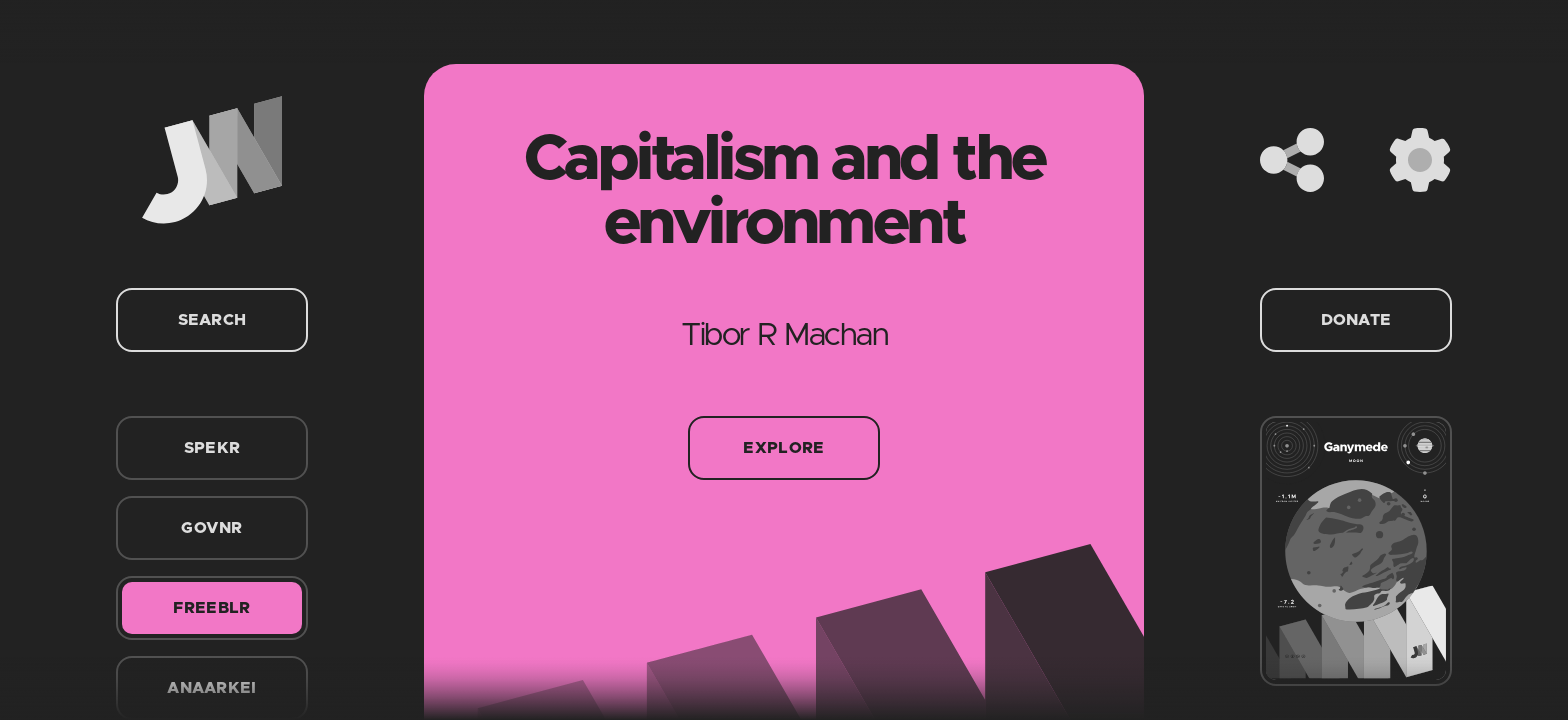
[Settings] (1420, 160)
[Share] (1292, 160)
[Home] (212, 160)
